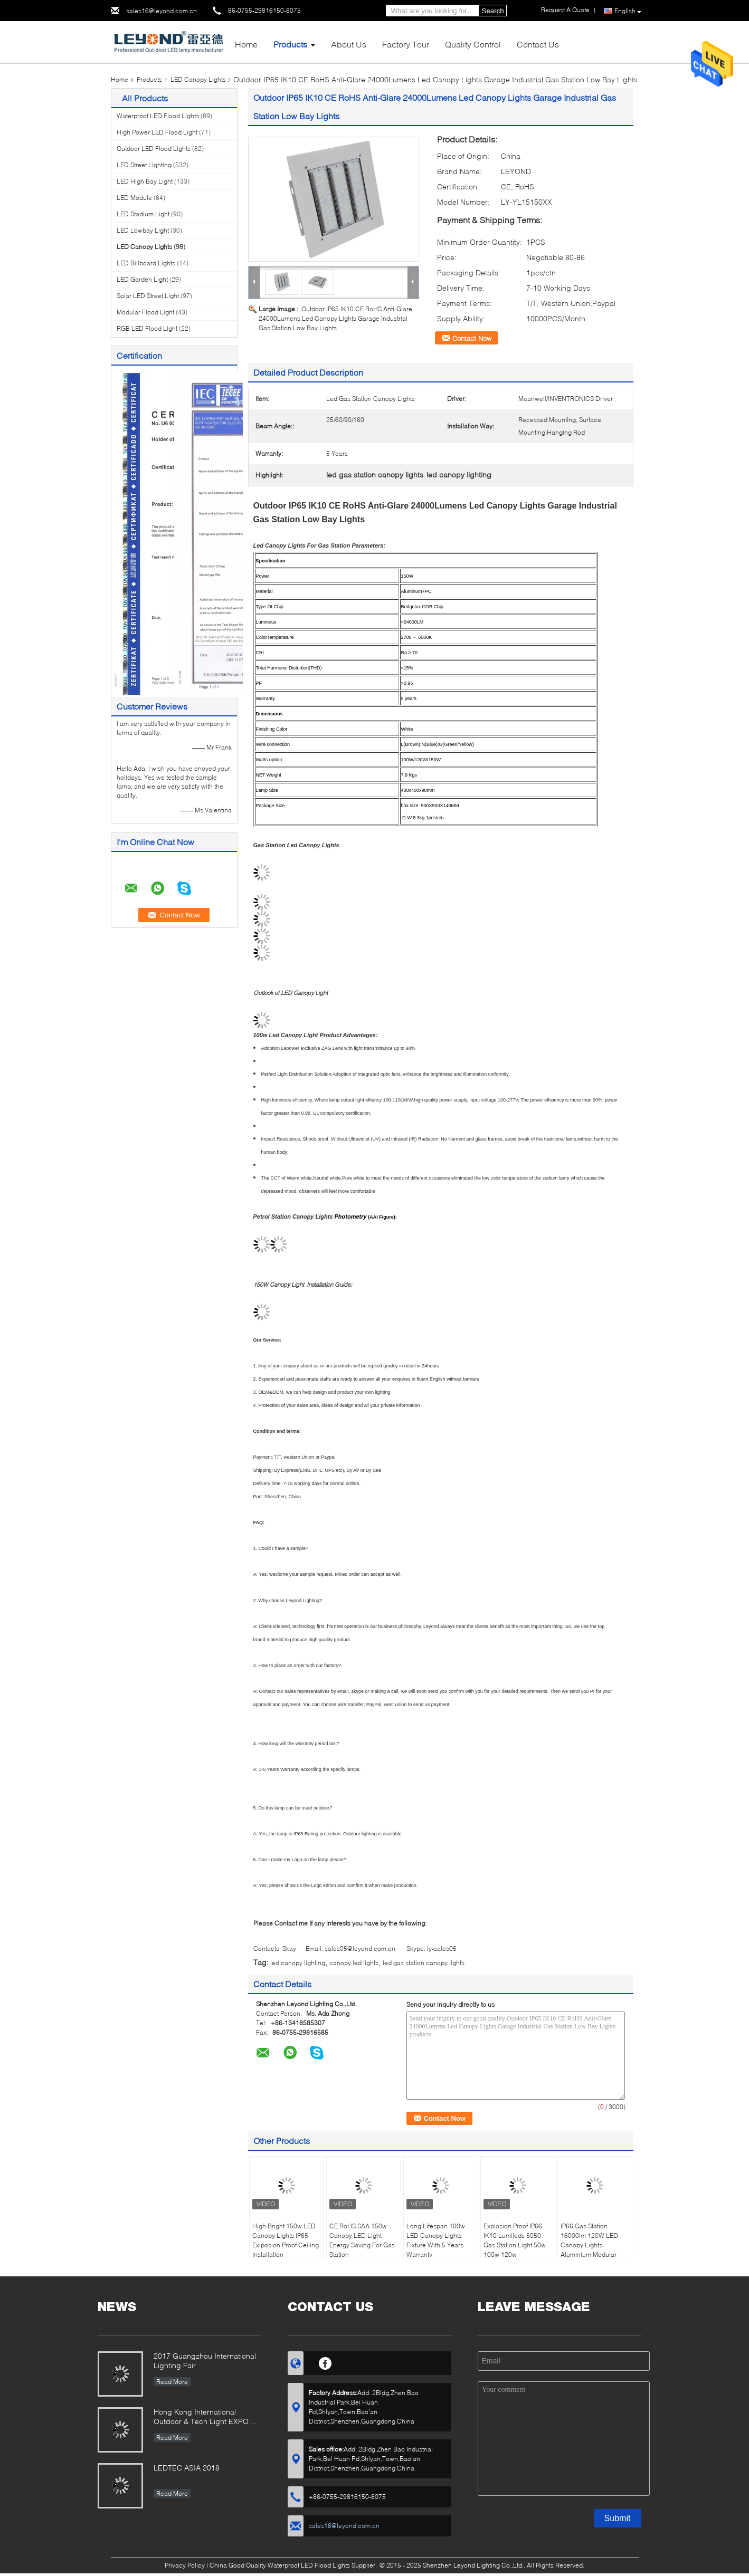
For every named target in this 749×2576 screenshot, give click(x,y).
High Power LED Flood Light (157, 132)
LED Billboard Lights (146, 263)
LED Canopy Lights (198, 79)
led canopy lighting (297, 1963)
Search (493, 11)
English (627, 11)
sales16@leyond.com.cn (161, 11)
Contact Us (538, 44)
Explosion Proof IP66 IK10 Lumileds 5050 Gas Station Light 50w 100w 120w (514, 2240)
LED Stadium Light (143, 214)
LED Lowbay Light (143, 230)
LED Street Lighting (144, 165)
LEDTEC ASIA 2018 (187, 2467)
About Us (348, 44)
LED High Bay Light (145, 181)
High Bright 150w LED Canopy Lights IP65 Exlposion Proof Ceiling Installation (285, 2240)
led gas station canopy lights (423, 1963)
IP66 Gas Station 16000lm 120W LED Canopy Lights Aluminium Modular (589, 2240)
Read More (172, 2382)
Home (246, 44)
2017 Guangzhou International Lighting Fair (205, 2360)
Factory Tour (405, 44)
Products (290, 44)
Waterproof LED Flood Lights (158, 116)
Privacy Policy (185, 2565)
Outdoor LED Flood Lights (154, 148)
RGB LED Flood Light (147, 328)
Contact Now (471, 338)
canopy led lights (353, 1963)
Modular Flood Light (145, 312)
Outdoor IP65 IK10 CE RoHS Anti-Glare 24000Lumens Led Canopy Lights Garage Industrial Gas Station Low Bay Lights (335, 318)
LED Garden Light (142, 279)
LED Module (134, 198)
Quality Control (473, 44)
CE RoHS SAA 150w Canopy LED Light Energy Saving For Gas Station (362, 2240)
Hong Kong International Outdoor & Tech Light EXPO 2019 (201, 2417)
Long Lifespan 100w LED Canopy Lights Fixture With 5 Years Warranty (435, 2240)
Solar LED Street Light (148, 296)
